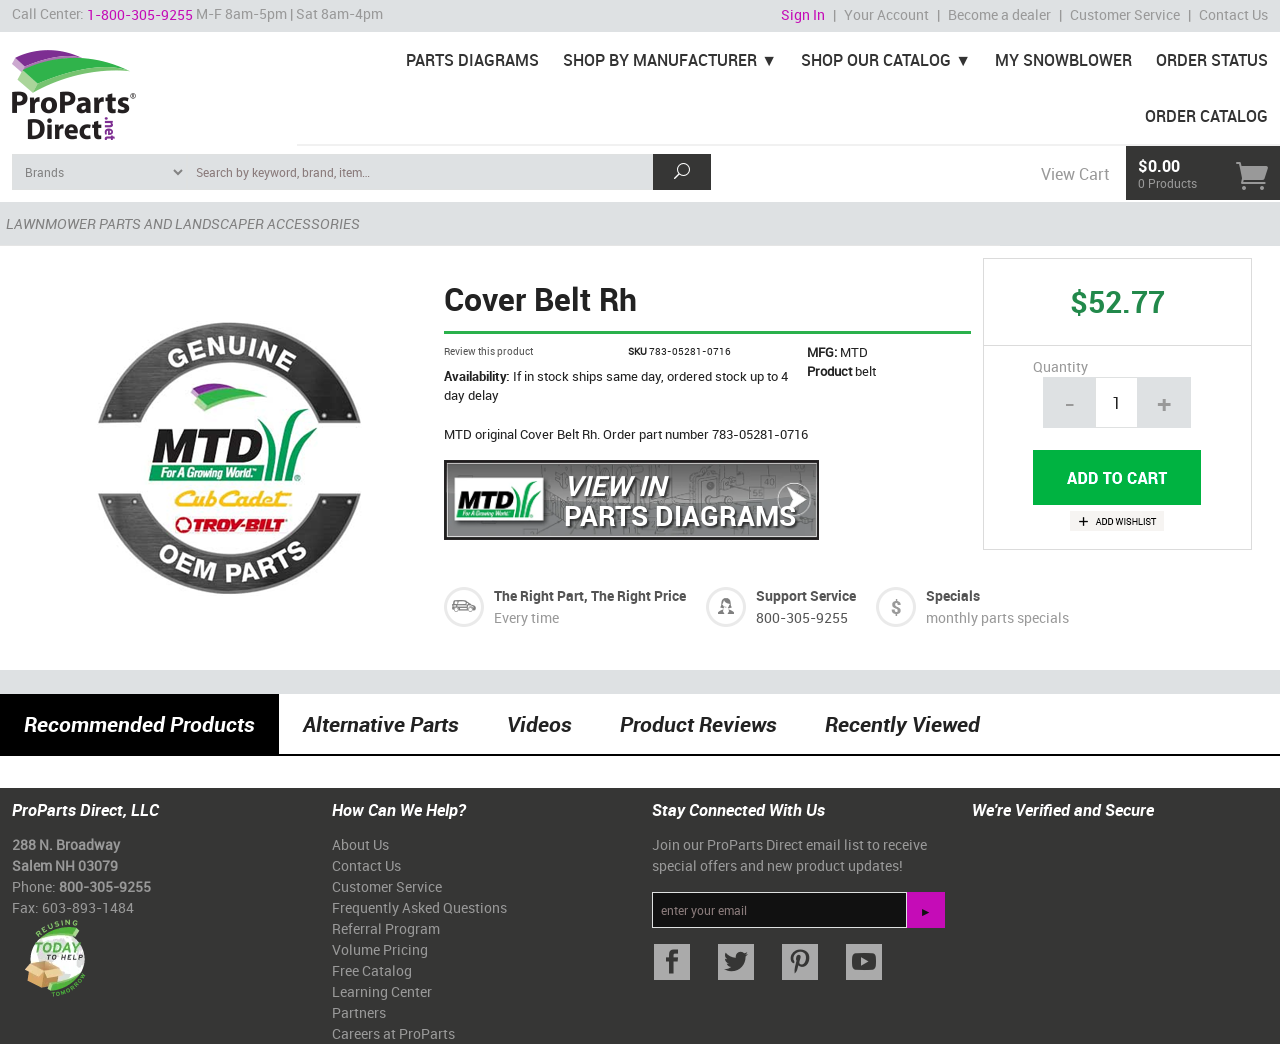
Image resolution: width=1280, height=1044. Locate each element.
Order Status (1212, 60)
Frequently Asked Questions (419, 907)
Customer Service (1125, 14)
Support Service (806, 595)
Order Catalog (1206, 116)
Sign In (803, 14)
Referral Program (386, 928)
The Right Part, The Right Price (590, 595)
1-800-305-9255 (140, 14)
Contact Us (1233, 14)
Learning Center (382, 991)
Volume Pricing (380, 949)
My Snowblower (1063, 60)
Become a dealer (999, 14)
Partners (359, 1012)
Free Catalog (372, 970)
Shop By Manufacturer (660, 60)
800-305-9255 (802, 617)
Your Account (886, 14)
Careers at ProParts (393, 1033)
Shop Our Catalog (876, 60)
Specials (953, 595)
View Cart (1075, 174)
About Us (360, 844)
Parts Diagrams (472, 60)
